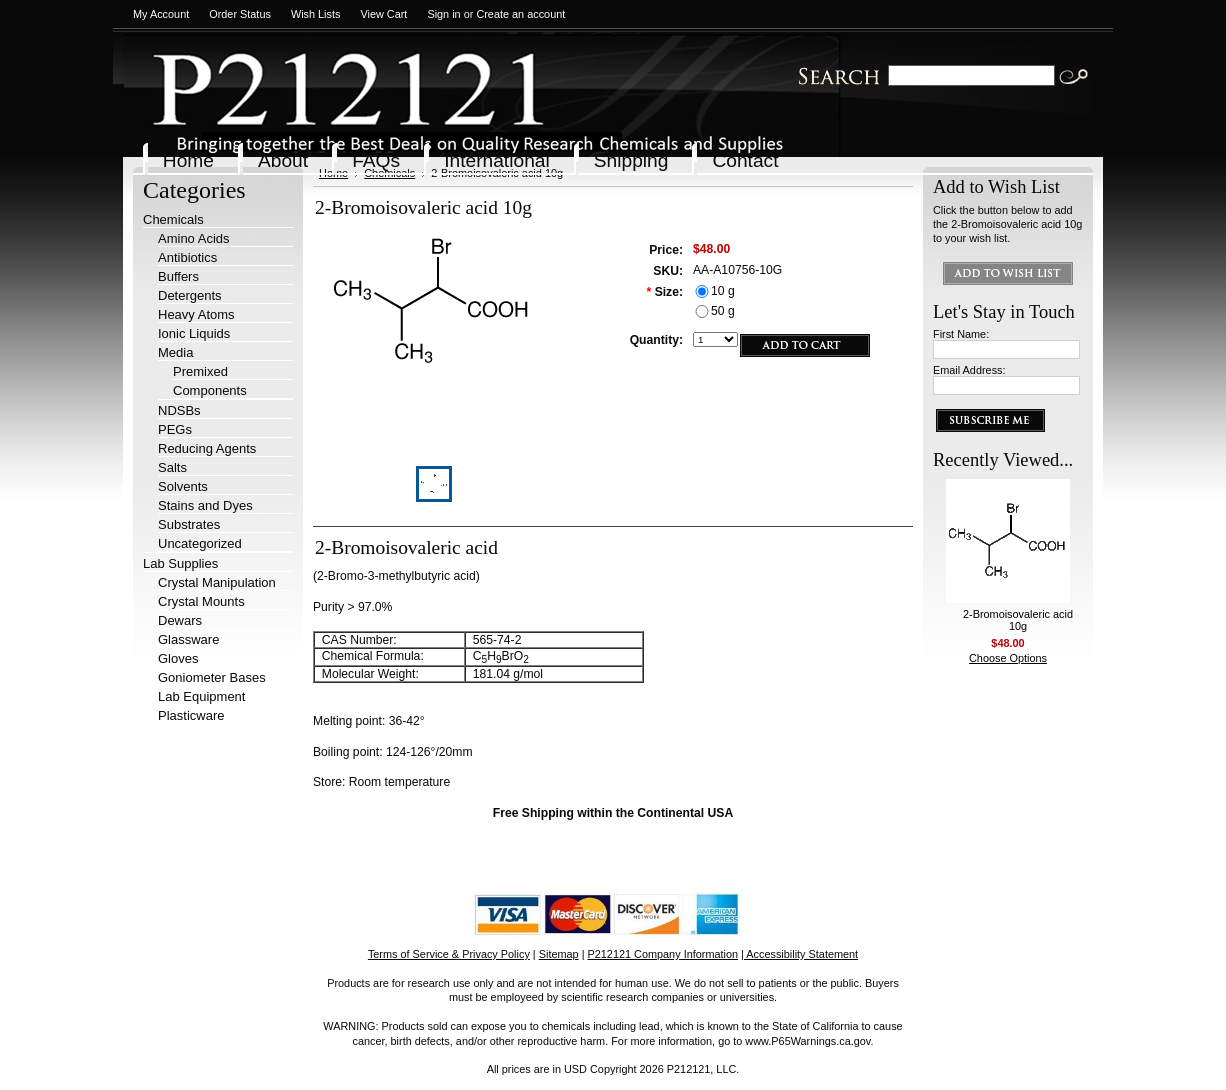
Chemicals (173, 219)
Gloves (178, 658)
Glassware (188, 639)
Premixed (200, 371)
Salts (172, 467)
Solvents (183, 486)
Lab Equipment (201, 696)
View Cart (383, 14)
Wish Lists (316, 14)
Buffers (178, 276)
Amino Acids (194, 238)
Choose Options (1008, 658)
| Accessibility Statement (799, 954)
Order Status (240, 14)
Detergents (190, 295)
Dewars (180, 620)
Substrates (189, 524)
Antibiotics (187, 257)
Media (175, 352)
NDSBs (179, 410)
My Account (161, 14)
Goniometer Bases (212, 677)
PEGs (175, 429)
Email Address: (969, 370)
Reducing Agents (207, 448)
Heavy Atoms (196, 314)
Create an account (520, 14)
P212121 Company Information (663, 954)
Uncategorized (200, 543)
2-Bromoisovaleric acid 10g (1018, 620)
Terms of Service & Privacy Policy (449, 954)
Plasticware (191, 715)
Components (210, 390)
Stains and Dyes (205, 505)
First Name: (961, 334)
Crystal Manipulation (217, 582)
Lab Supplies (180, 563)
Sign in (443, 14)
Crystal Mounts (201, 601)
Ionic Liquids (194, 333)
